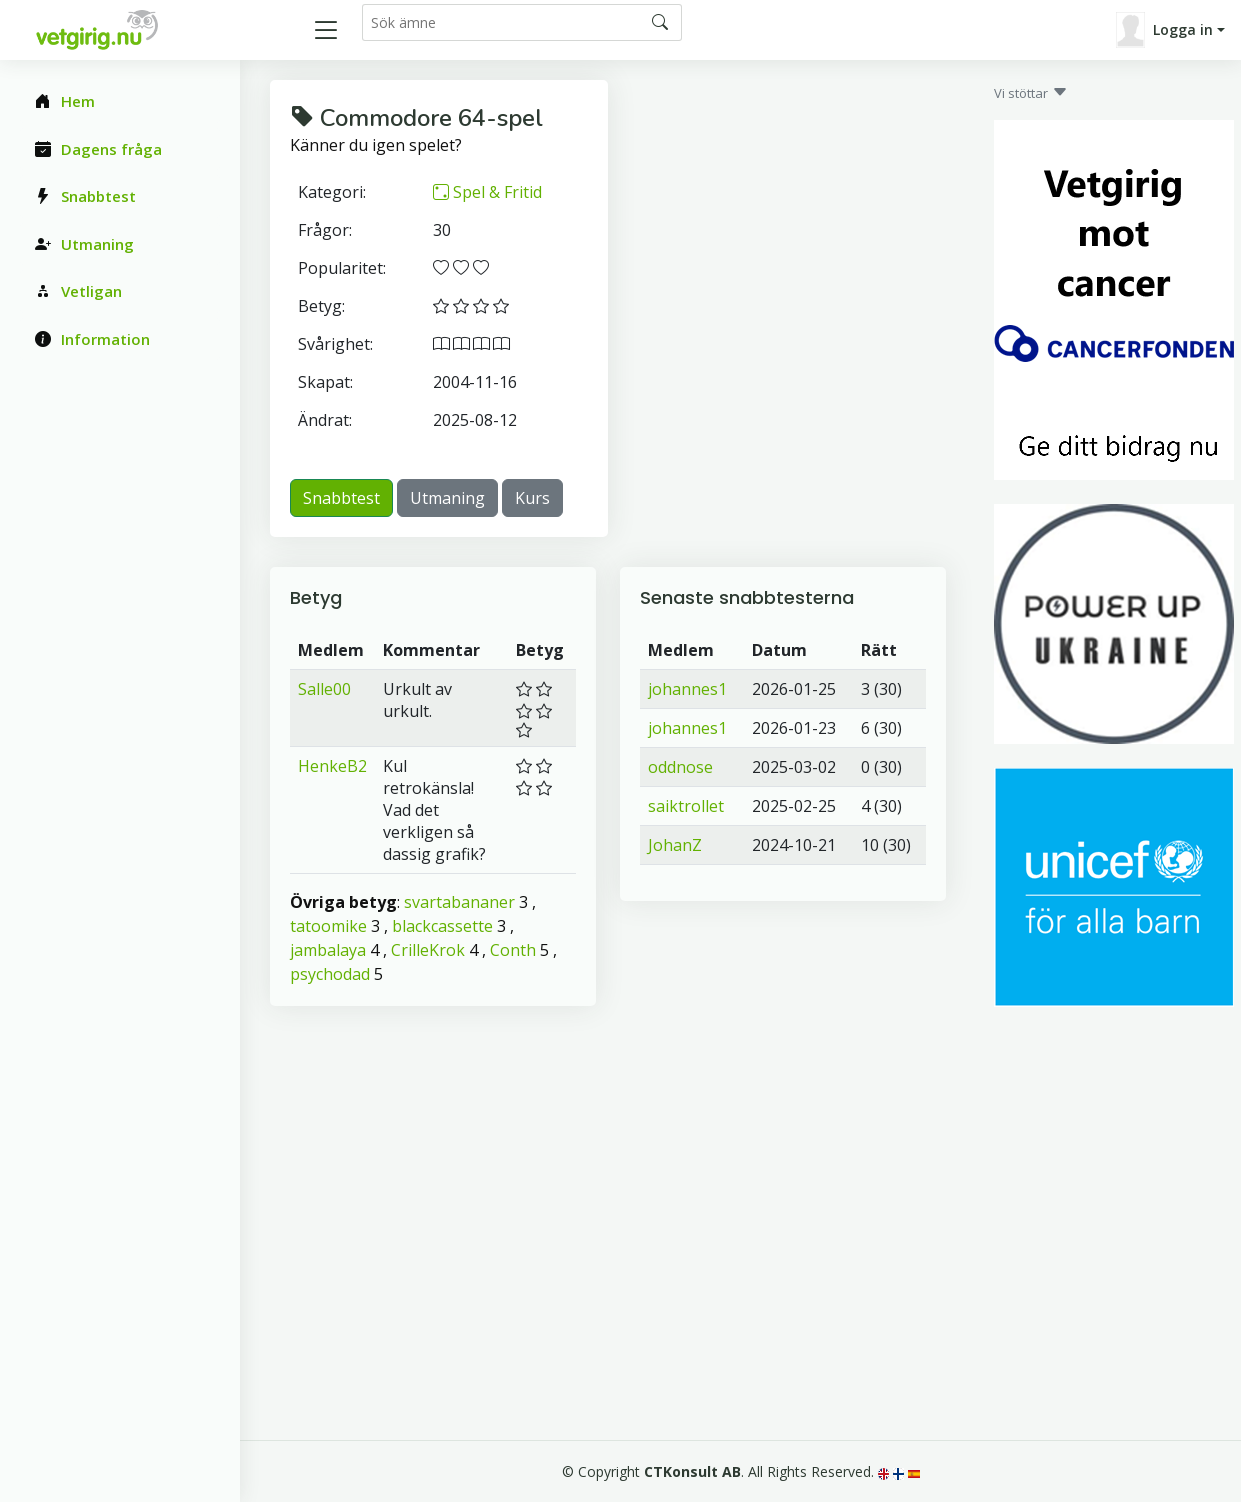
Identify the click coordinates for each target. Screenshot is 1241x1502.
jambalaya (328, 950)
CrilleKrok (428, 950)
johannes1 (687, 689)
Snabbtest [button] (341, 498)
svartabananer (459, 902)
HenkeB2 (332, 766)
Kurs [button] (532, 498)
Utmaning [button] (447, 498)
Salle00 (324, 689)
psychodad (330, 974)
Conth (513, 950)
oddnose (680, 767)
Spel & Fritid (487, 192)
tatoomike (328, 926)
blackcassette (442, 926)
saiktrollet (686, 806)
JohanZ (675, 845)
